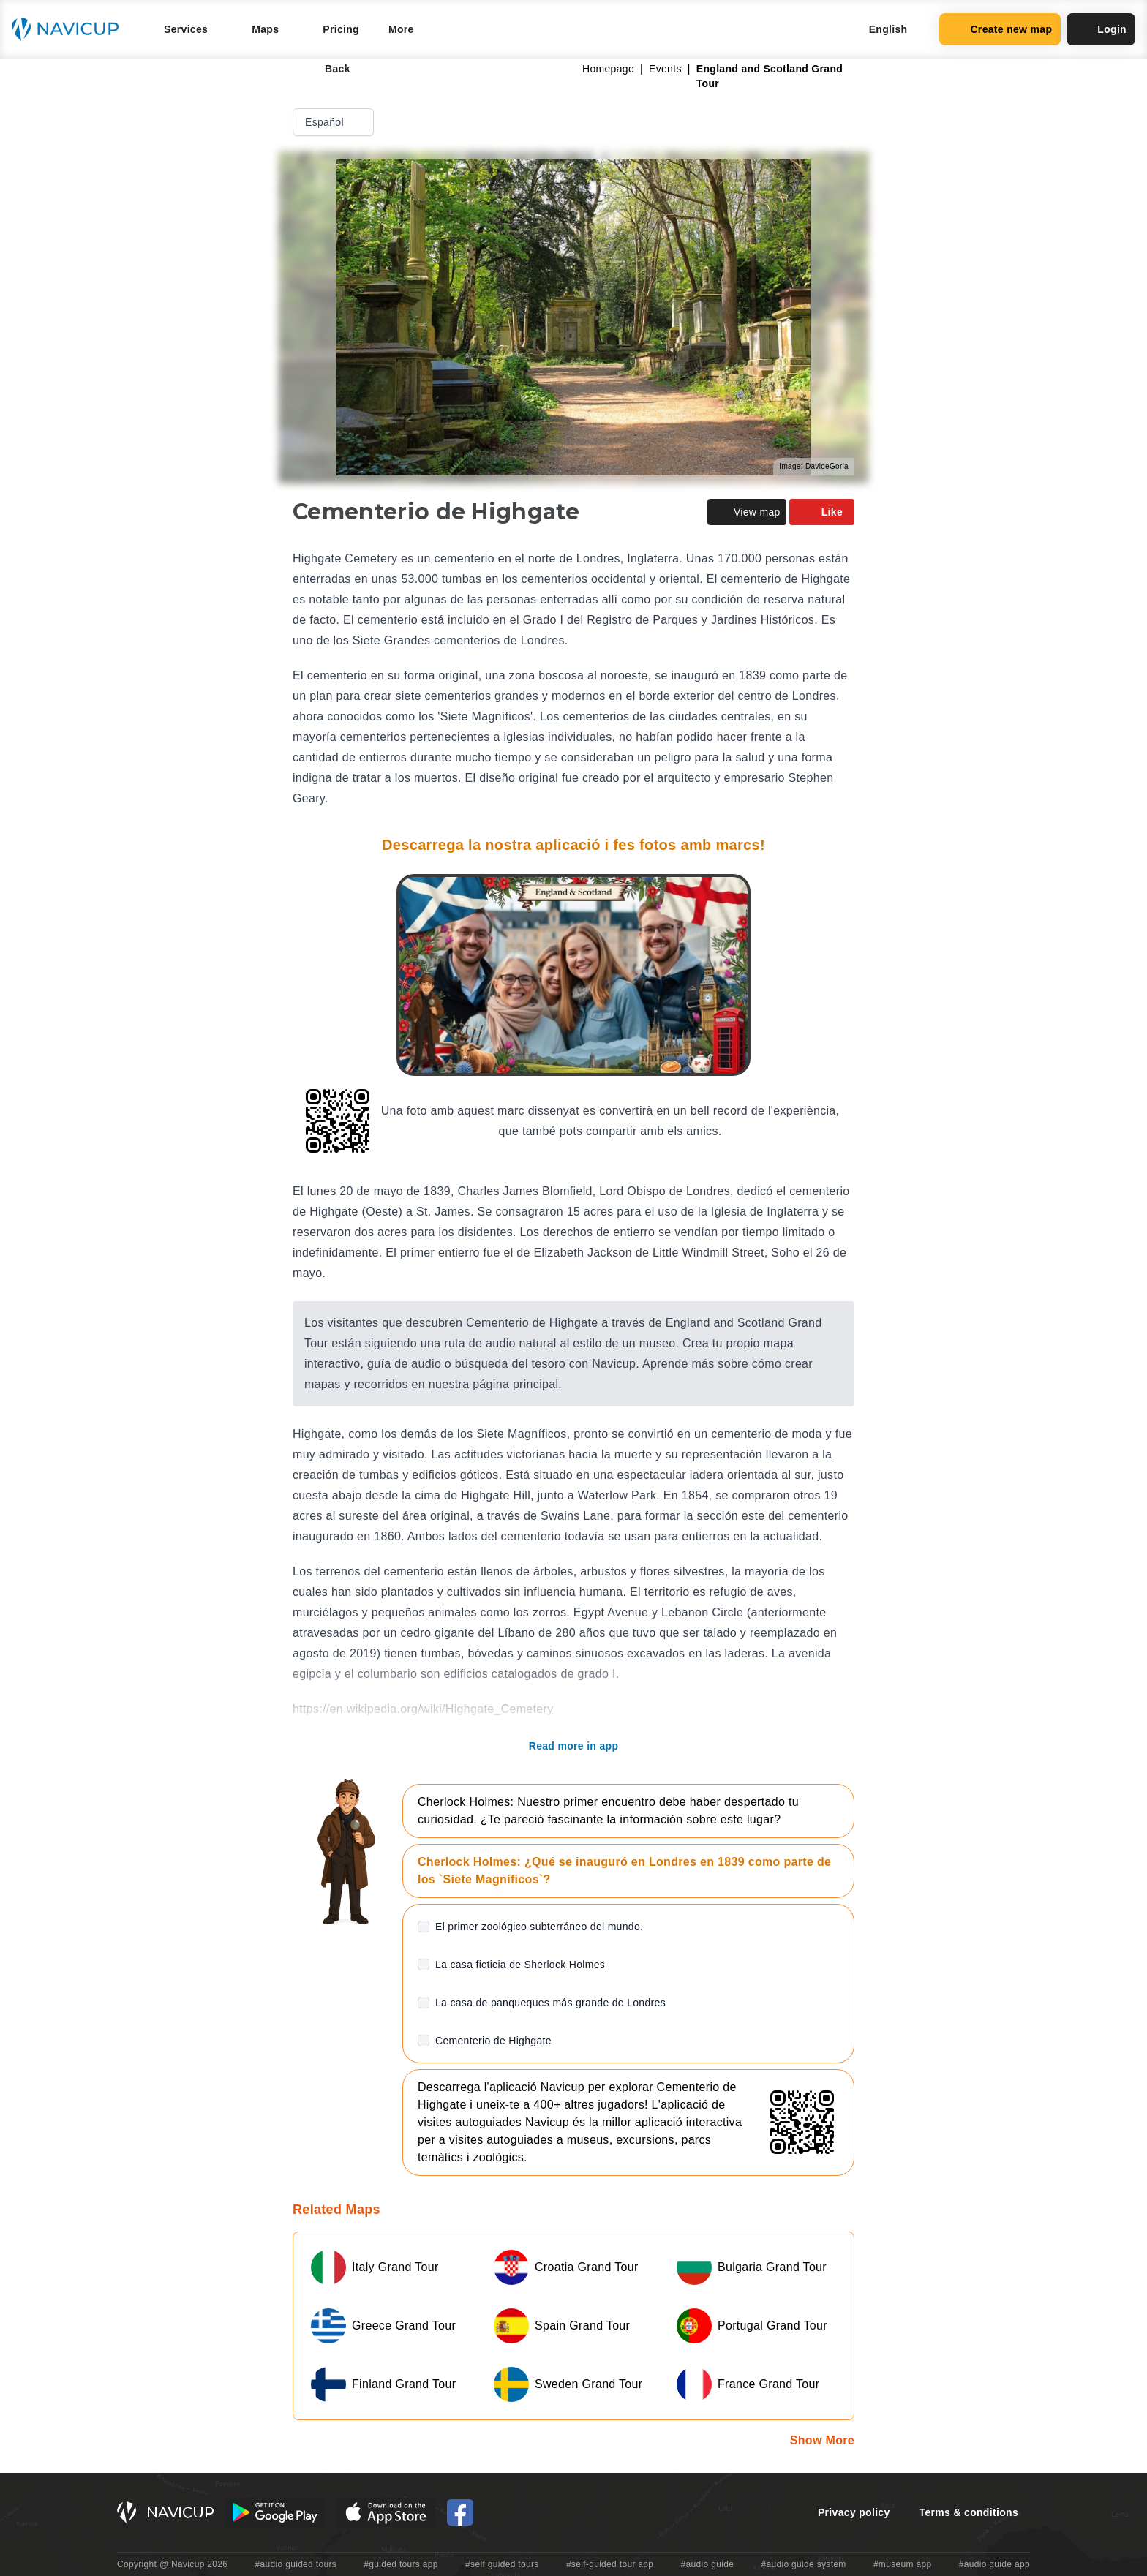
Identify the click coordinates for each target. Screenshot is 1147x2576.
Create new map (1000, 29)
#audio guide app (994, 2564)
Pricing (341, 29)
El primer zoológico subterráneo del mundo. (539, 1926)
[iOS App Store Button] (385, 2512)
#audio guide (707, 2564)
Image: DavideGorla (814, 466)
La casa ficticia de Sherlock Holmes (520, 1964)
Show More (822, 2440)
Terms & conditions (969, 2512)
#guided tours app (401, 2564)
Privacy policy (854, 2512)
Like (822, 512)
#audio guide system (803, 2564)
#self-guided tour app (609, 2564)
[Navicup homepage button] (70, 29)
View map (747, 512)
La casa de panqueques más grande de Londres (550, 2002)
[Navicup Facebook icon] (460, 2512)
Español (334, 122)
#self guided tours (502, 2564)
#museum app (902, 2564)
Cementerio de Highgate (493, 2040)
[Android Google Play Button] (275, 2512)
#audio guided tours (296, 2564)
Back (327, 68)
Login (1101, 29)
